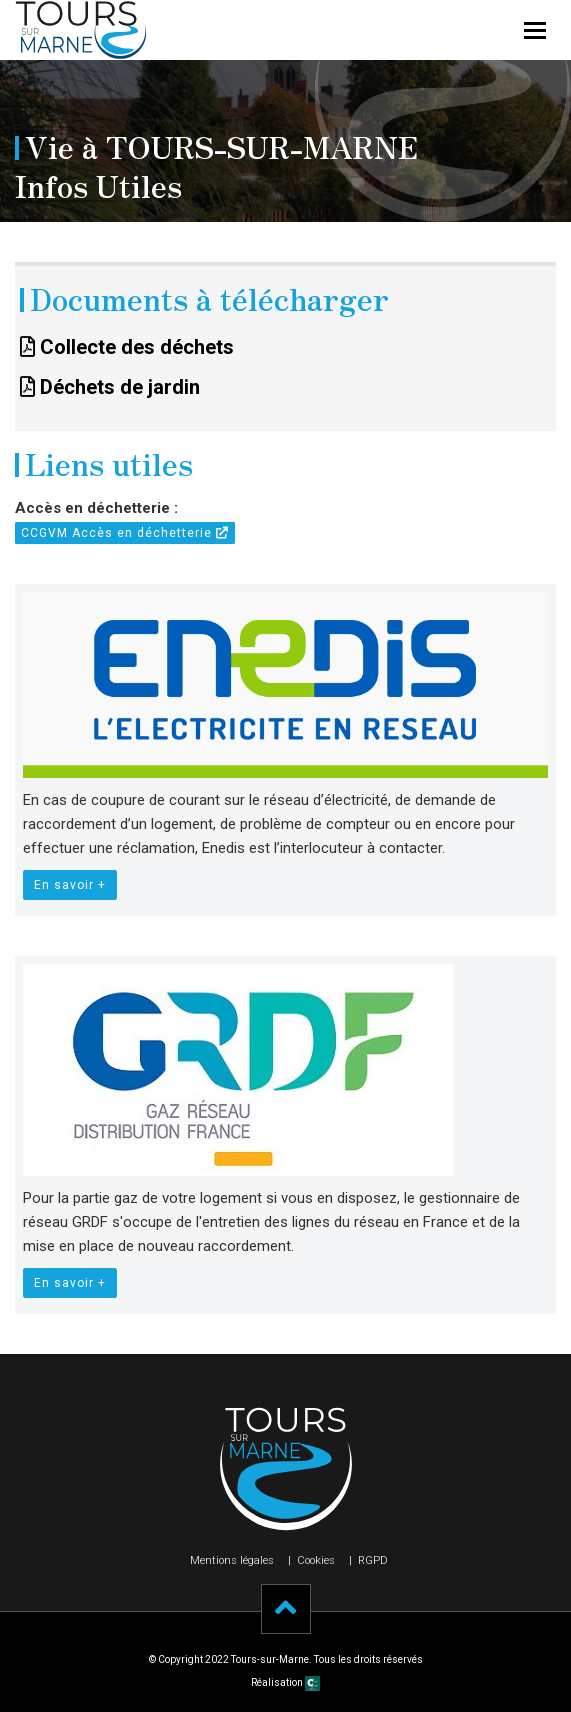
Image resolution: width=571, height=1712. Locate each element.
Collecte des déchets (127, 347)
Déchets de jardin (110, 387)
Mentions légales (232, 1560)
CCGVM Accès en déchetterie (125, 533)
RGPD (373, 1560)
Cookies (316, 1560)
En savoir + (70, 885)
